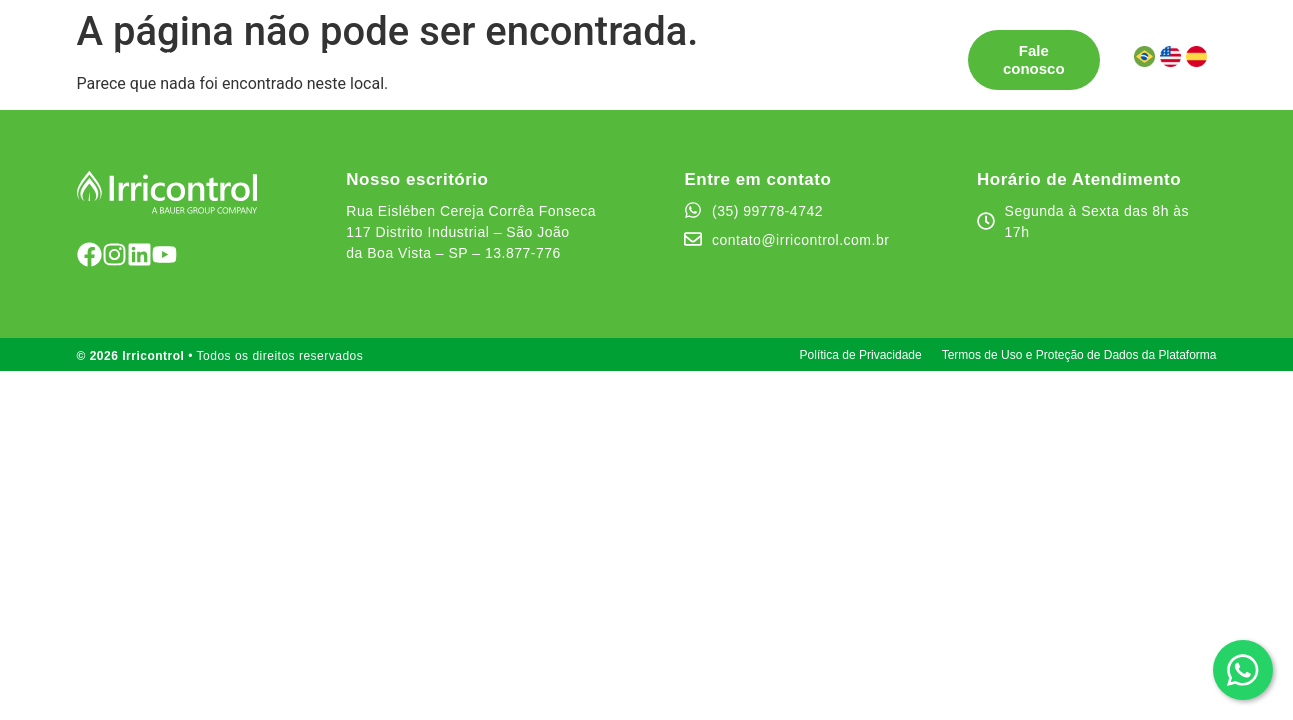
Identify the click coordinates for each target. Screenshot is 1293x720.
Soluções (289, 51)
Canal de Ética (817, 50)
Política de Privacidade (861, 355)
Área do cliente (311, 68)
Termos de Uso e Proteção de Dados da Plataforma (1079, 355)
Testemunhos (564, 50)
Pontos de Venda (425, 50)
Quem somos (687, 50)
